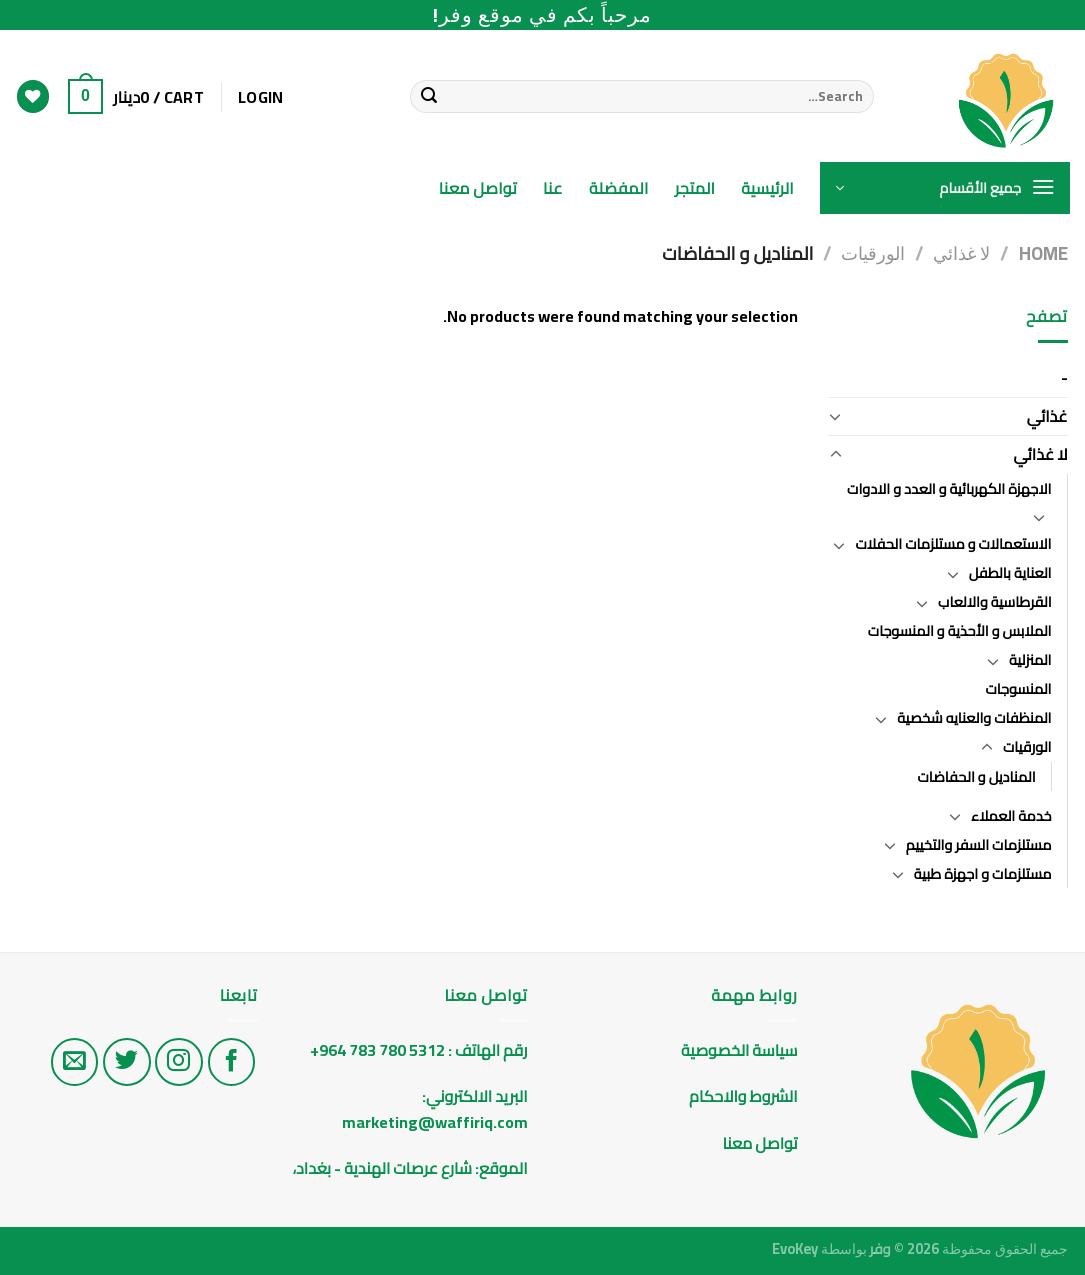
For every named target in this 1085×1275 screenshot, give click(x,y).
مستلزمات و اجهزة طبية (983, 873)
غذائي (1047, 416)
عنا (553, 188)
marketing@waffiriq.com (435, 1122)
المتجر (695, 188)
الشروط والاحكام (741, 1096)
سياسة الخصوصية (739, 1050)
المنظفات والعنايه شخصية (974, 717)
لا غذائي (961, 253)
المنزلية (1030, 659)
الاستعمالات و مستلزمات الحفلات (953, 543)
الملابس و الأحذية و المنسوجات (960, 630)
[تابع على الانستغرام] (179, 1062)
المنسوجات (1018, 688)
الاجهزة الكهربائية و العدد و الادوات (949, 488)
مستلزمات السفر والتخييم (979, 844)
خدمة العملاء (1011, 815)
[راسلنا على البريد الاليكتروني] (75, 1062)
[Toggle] (836, 416)
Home (1043, 253)
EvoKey (795, 1248)
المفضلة (619, 188)
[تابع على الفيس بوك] (232, 1062)
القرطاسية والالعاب (994, 601)
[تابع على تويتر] (127, 1062)
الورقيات (873, 253)
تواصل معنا (478, 188)
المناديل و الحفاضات (976, 776)
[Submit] (429, 97)
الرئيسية (767, 188)
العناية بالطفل (1010, 572)
